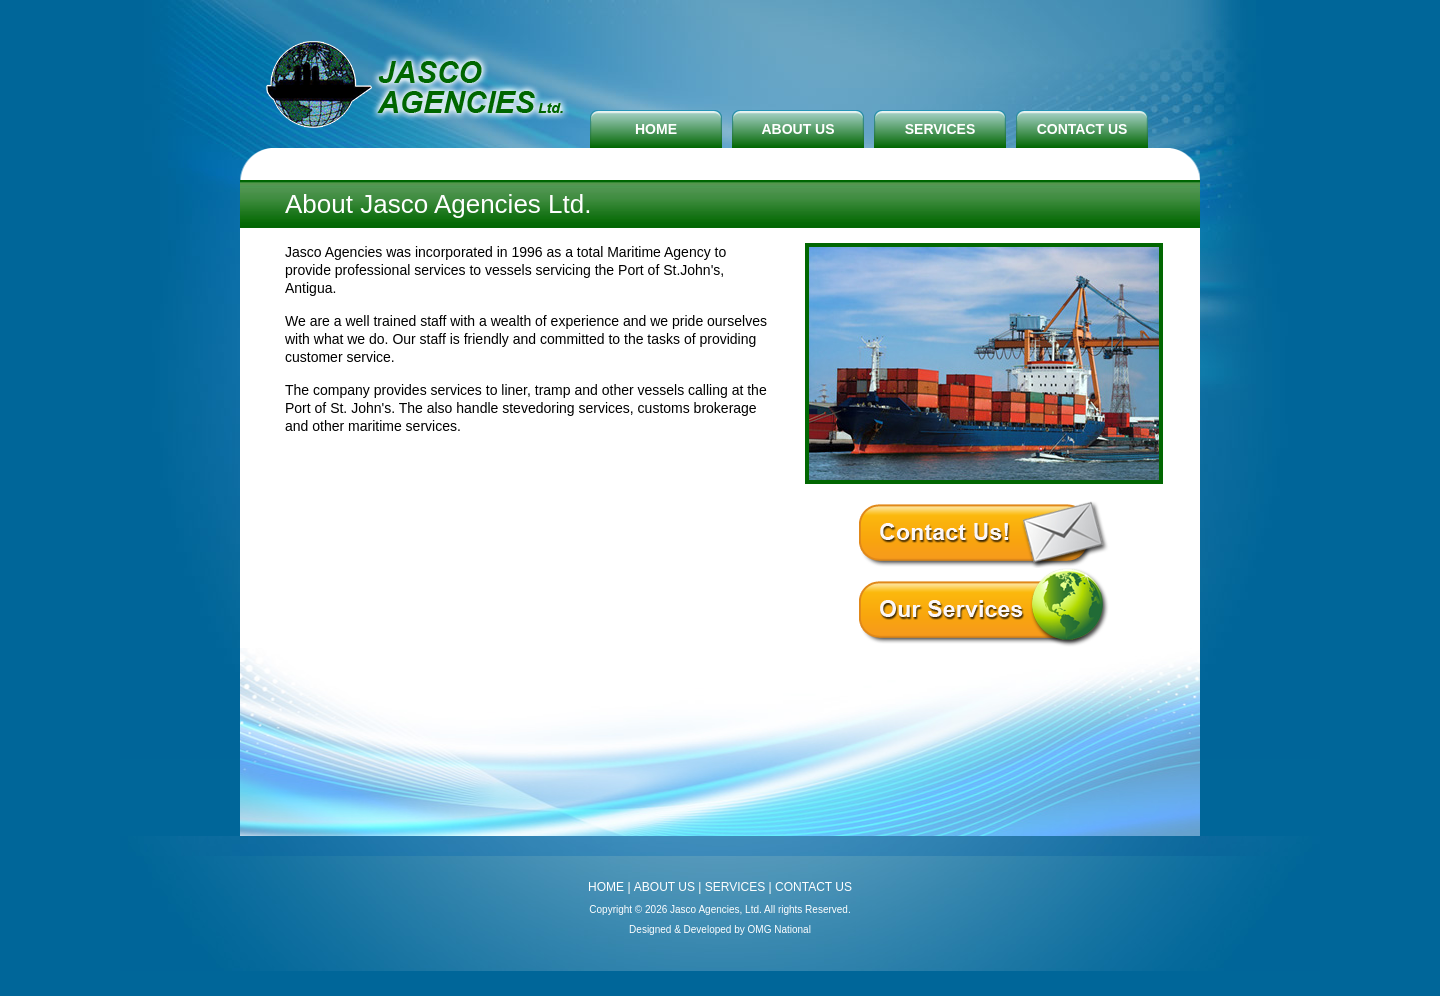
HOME (656, 129)
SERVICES (940, 129)
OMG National (779, 929)
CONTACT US (1082, 129)
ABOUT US (797, 129)
